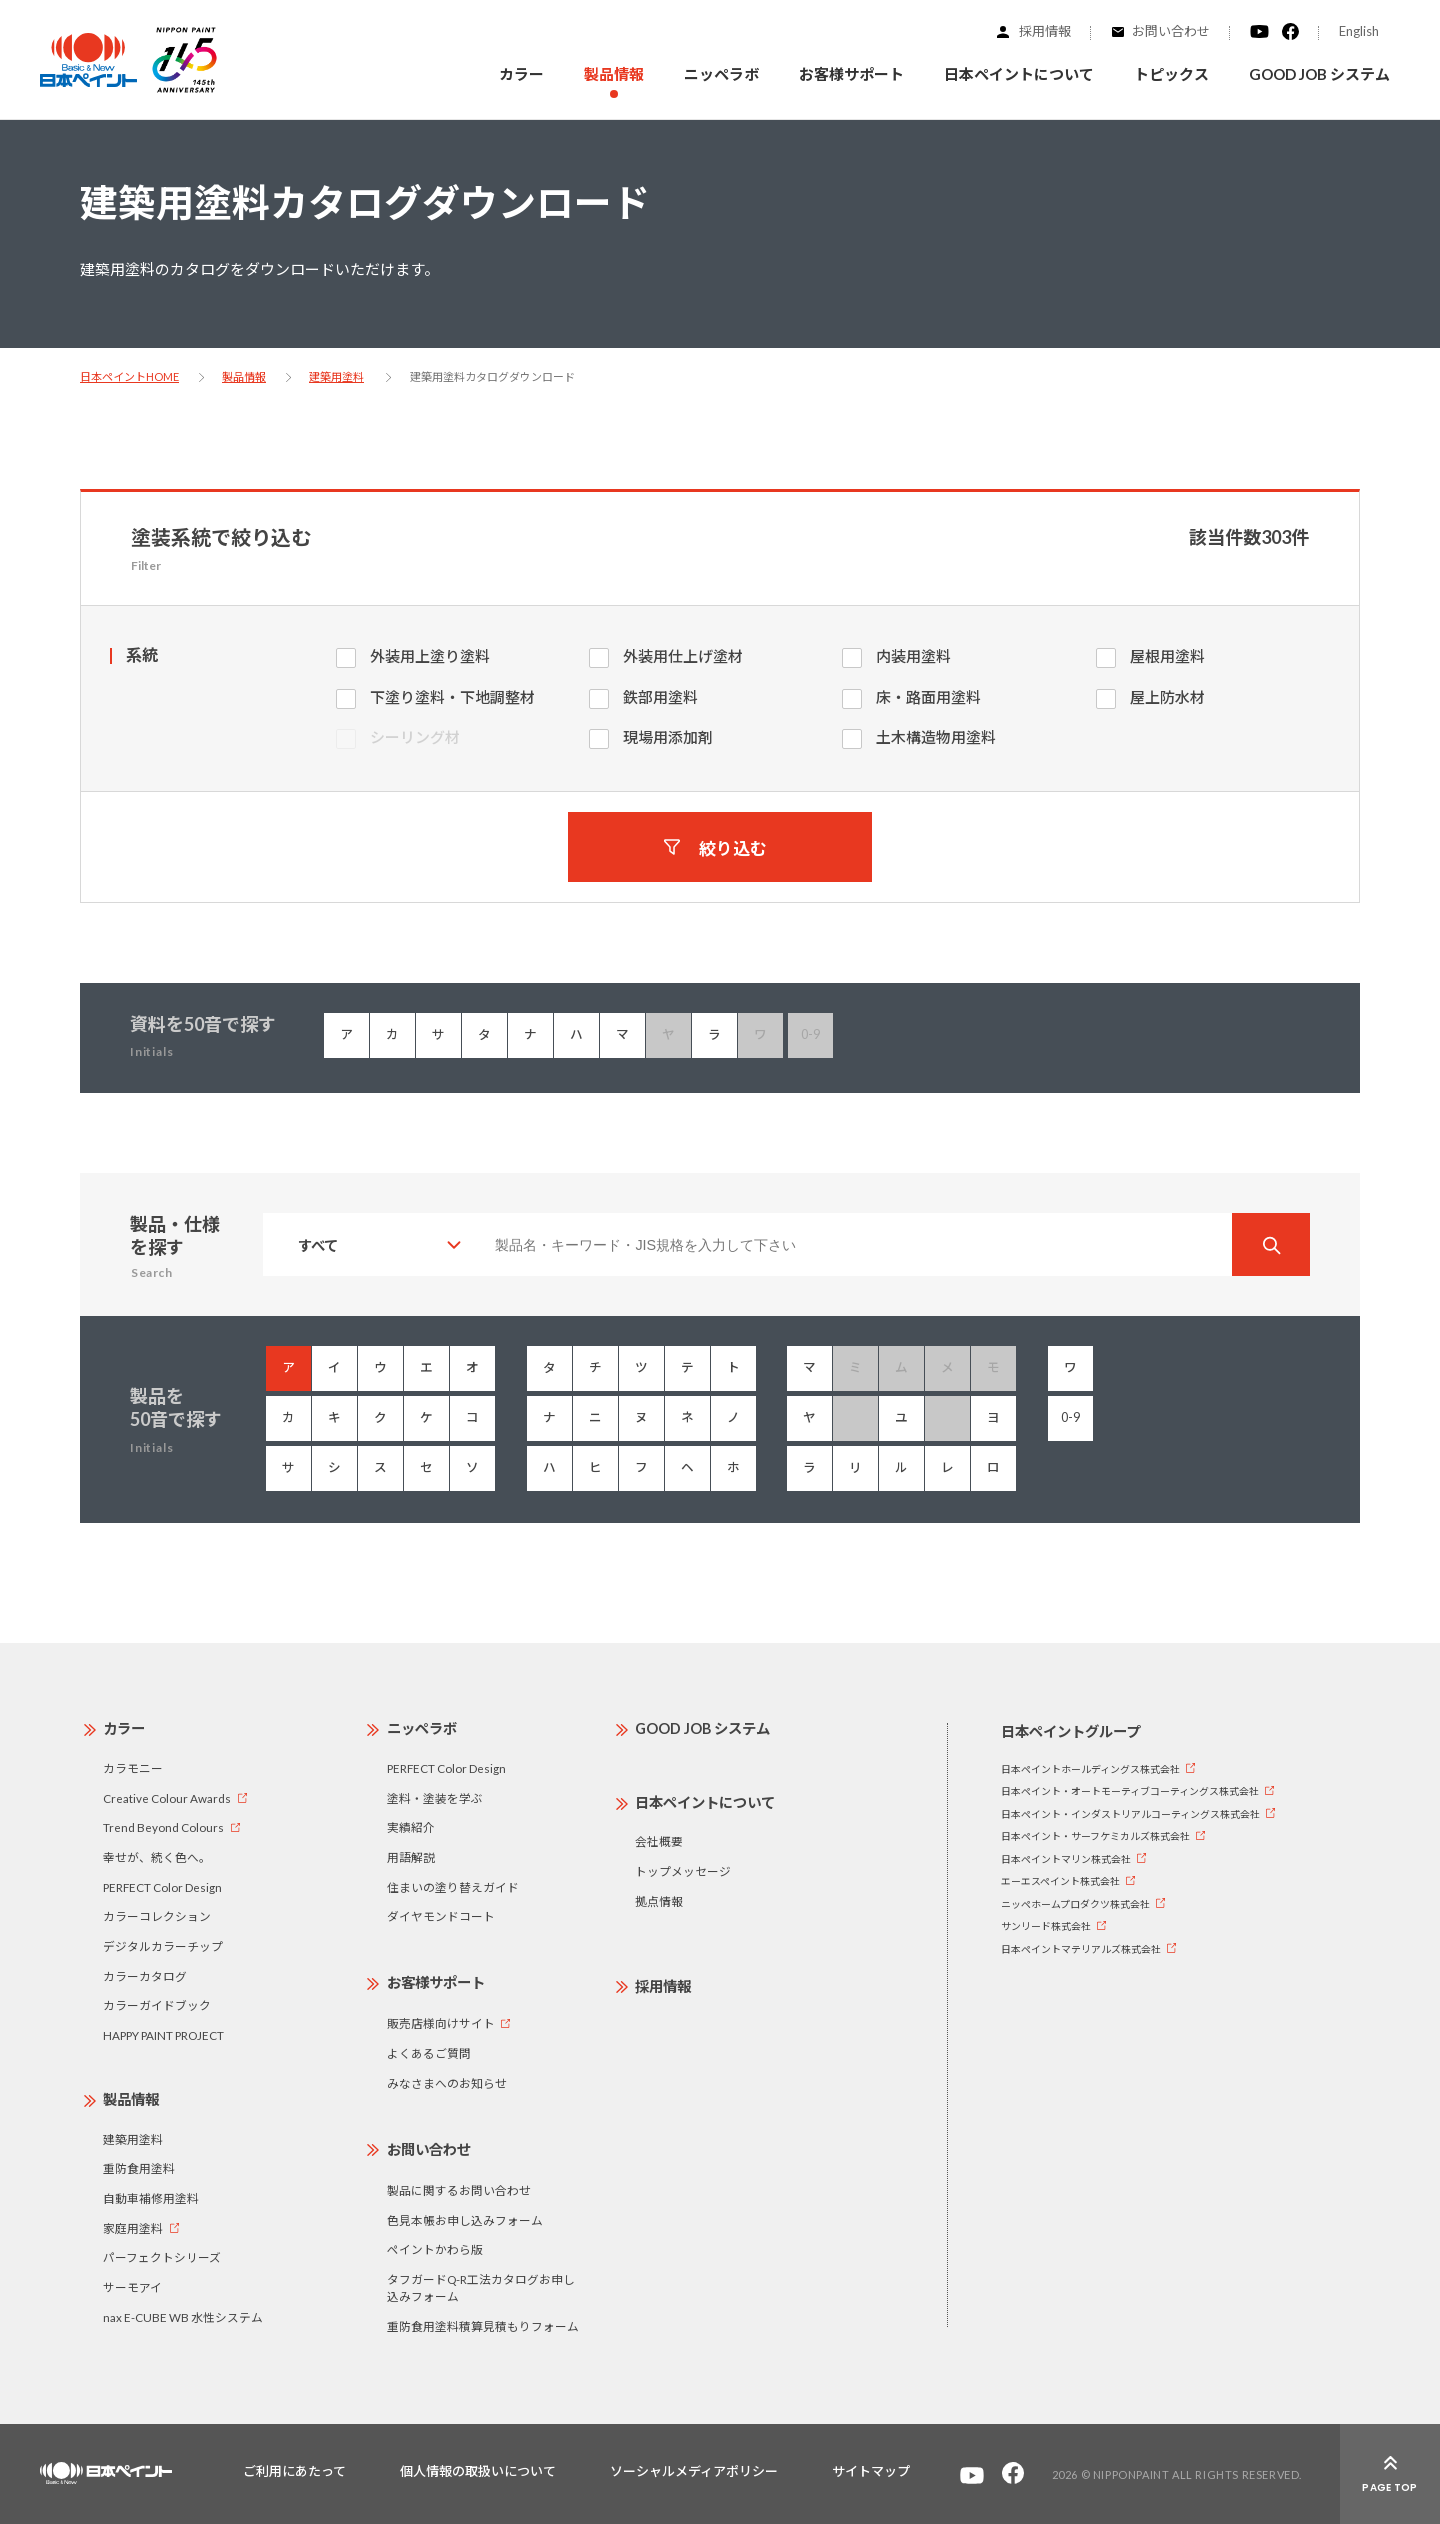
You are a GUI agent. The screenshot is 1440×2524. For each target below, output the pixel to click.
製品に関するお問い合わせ (459, 2190)
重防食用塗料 (139, 2168)
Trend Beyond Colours (163, 1827)
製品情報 (244, 376)
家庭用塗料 (133, 2228)
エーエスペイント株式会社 (1060, 1881)
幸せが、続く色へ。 (157, 1857)
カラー (521, 74)
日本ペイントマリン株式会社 (1066, 1859)
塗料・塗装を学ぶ (435, 1798)
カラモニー (133, 1768)
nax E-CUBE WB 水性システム (183, 2317)
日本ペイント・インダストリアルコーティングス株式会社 (1130, 1814)
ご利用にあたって (294, 2471)
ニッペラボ (422, 1728)
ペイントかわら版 (435, 2249)
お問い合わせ (1171, 31)
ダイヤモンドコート (441, 1916)
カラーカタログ (145, 1976)
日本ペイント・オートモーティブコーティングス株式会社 (1130, 1791)
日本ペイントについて (705, 1802)
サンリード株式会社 (1046, 1926)
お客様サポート (436, 1982)
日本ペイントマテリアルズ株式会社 (1081, 1949)
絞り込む (733, 847)
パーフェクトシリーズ (162, 2257)
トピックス (1171, 74)
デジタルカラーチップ (163, 1946)
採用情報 (1045, 31)
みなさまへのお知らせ (447, 2083)
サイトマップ (871, 2471)
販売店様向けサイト (441, 2023)
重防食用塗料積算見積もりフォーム (483, 2326)
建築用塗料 (336, 376)
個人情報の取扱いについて (478, 2471)
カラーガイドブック (157, 2005)
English (1359, 31)
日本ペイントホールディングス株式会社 (1090, 1769)
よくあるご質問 (429, 2053)
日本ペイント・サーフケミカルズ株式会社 (1095, 1836)
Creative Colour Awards (167, 1798)
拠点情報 (659, 1901)
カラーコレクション (157, 1916)
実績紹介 (411, 1827)
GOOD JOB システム (1319, 74)
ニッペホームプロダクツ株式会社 (1075, 1904)
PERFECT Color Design (162, 1887)
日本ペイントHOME (129, 376)
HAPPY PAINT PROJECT (163, 2035)
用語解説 (411, 1857)
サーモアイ (132, 2287)
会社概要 (659, 1841)
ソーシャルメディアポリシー (694, 2471)
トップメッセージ (683, 1871)
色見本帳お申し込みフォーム (465, 2220)
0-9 (1070, 1417)
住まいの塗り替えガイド (453, 1887)
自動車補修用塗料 (151, 2198)
